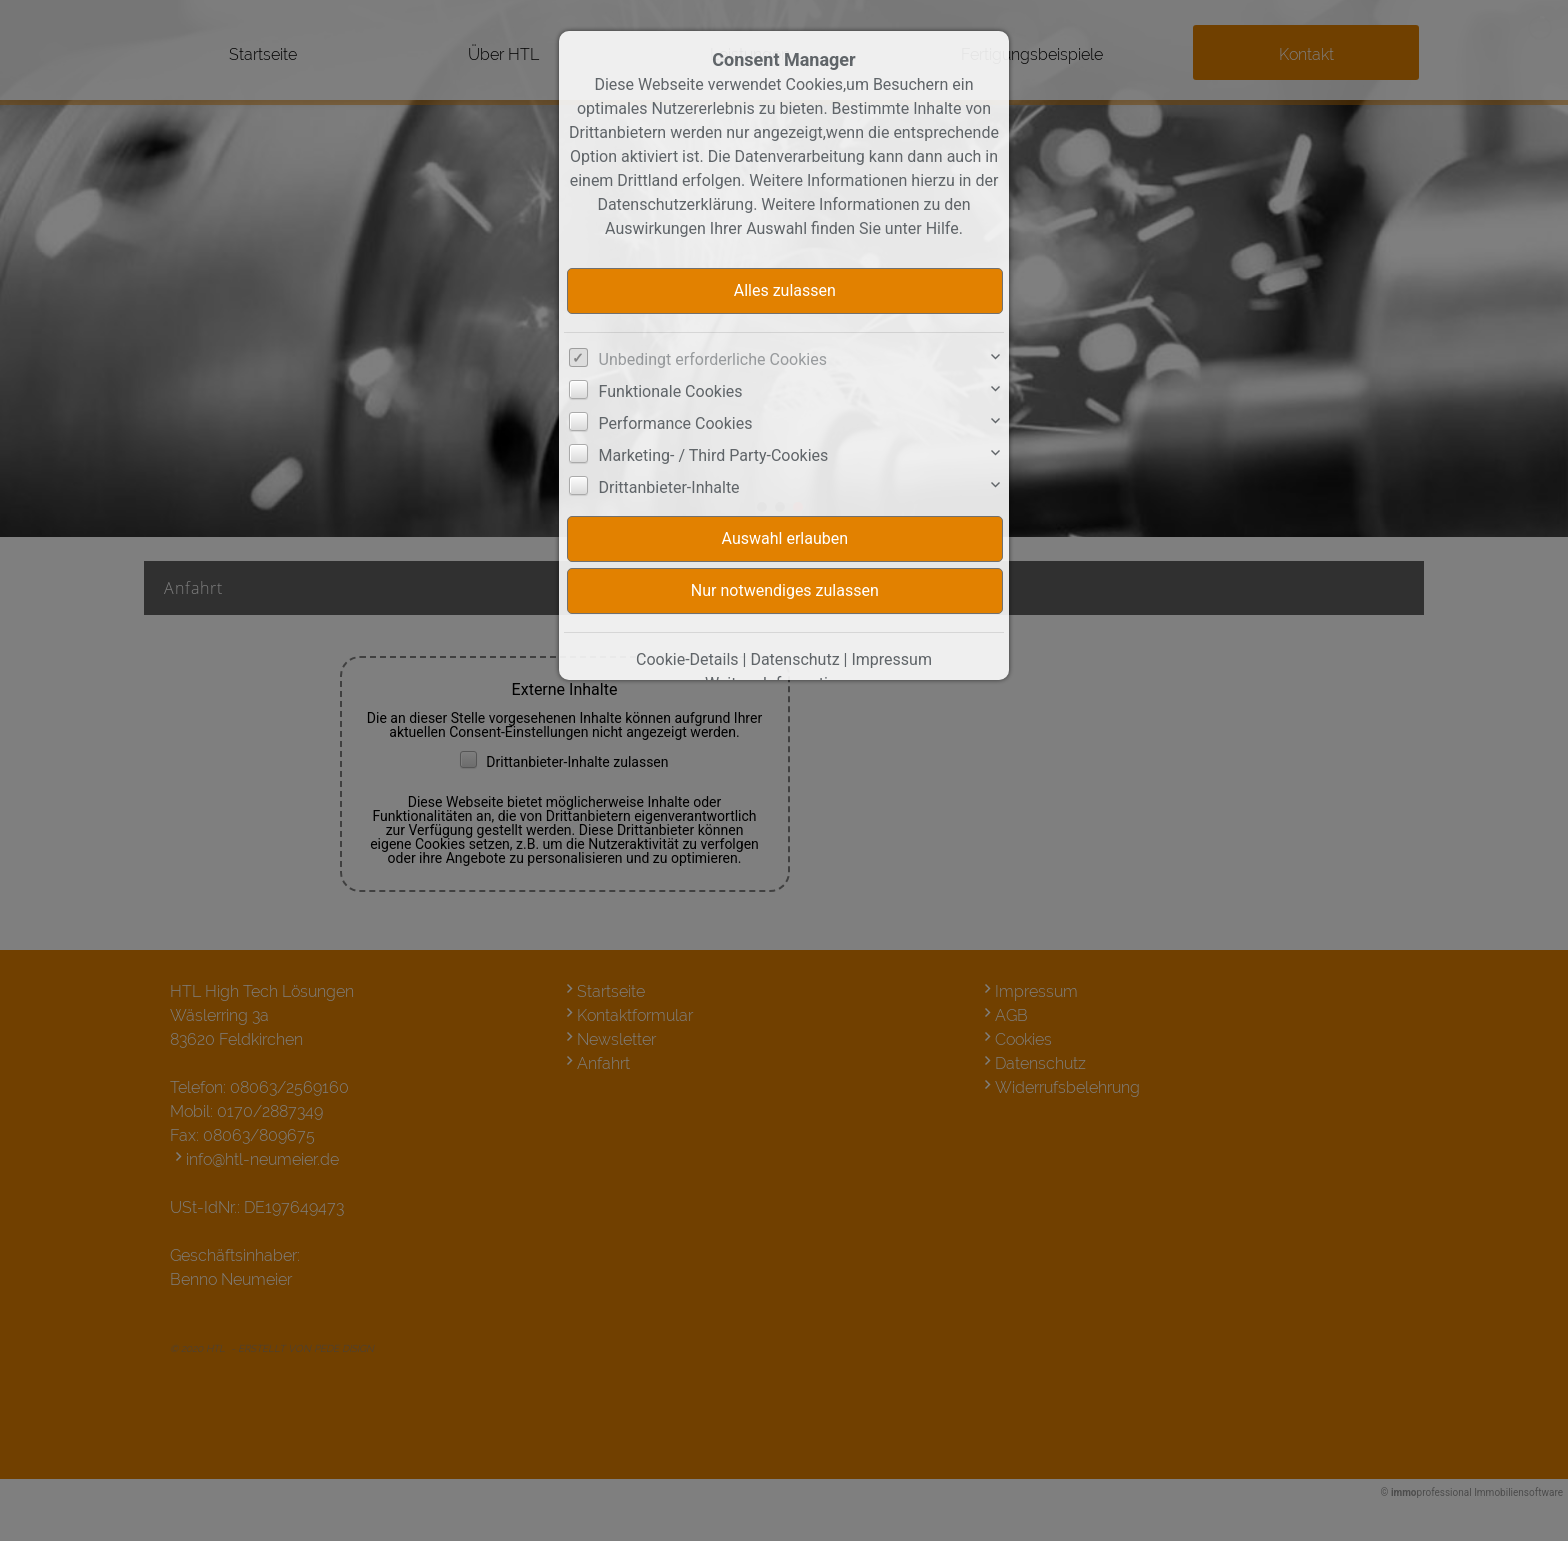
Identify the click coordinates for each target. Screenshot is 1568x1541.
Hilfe (942, 228)
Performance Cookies (676, 423)
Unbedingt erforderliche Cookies (713, 359)
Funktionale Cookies (671, 391)
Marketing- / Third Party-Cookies (714, 455)
